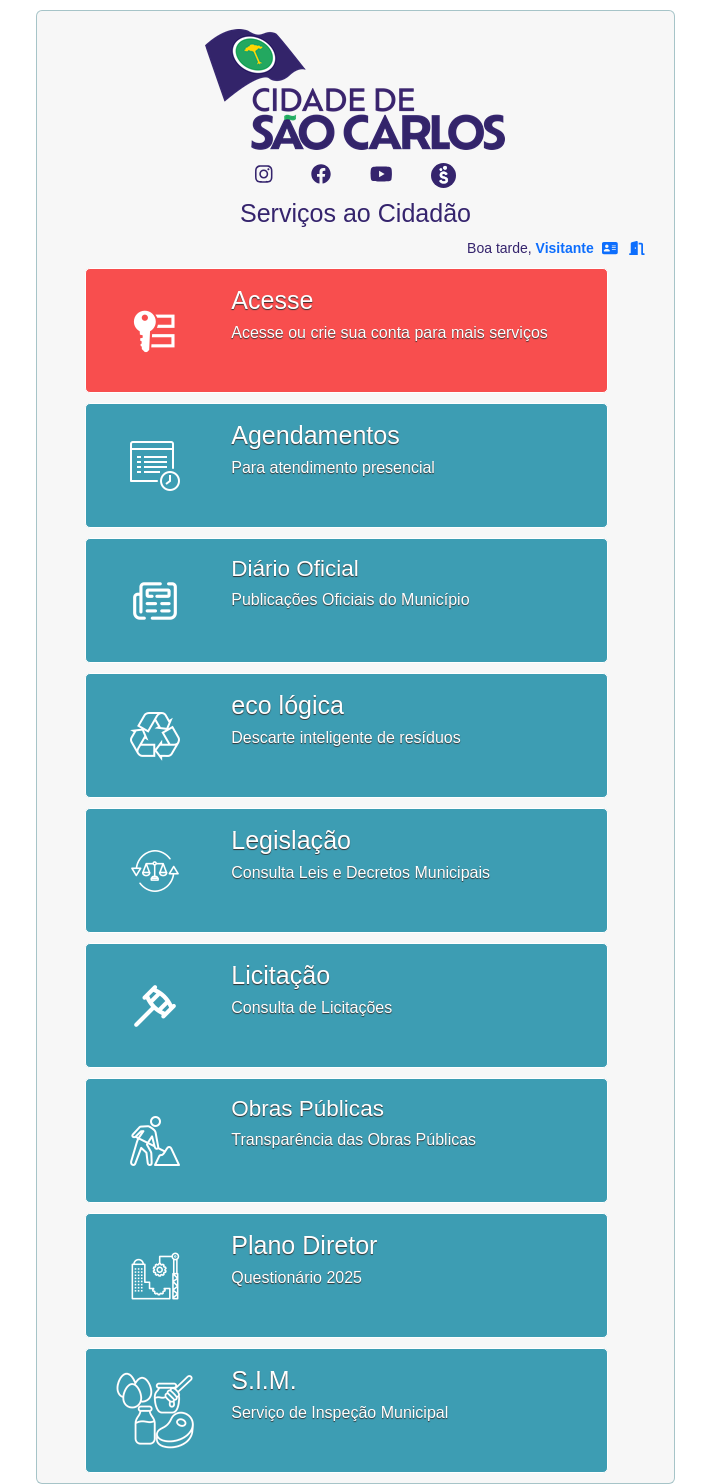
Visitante (565, 248)
